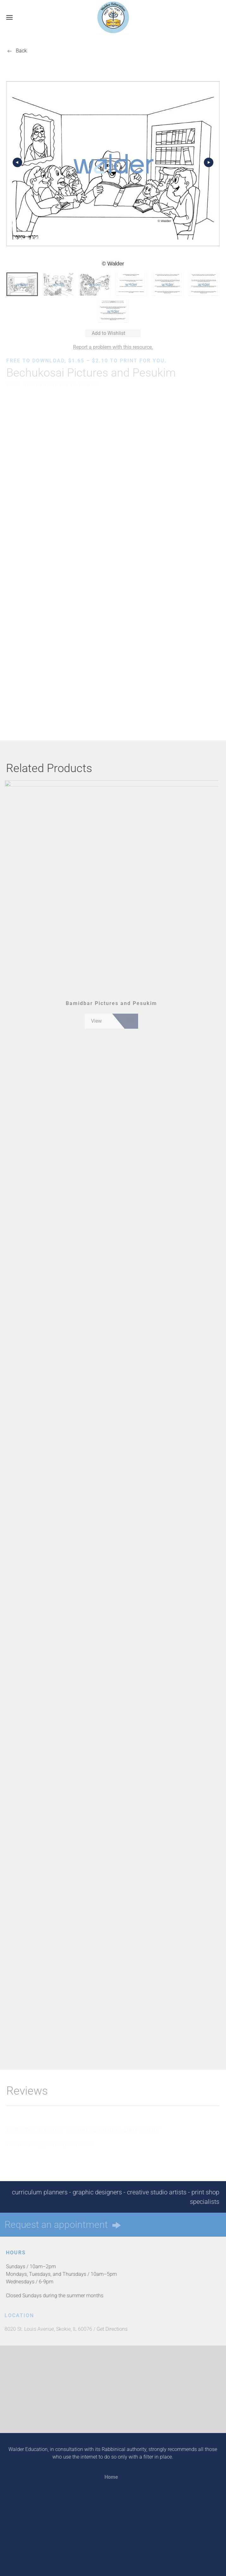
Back (21, 51)
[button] (9, 17)
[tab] (22, 284)
